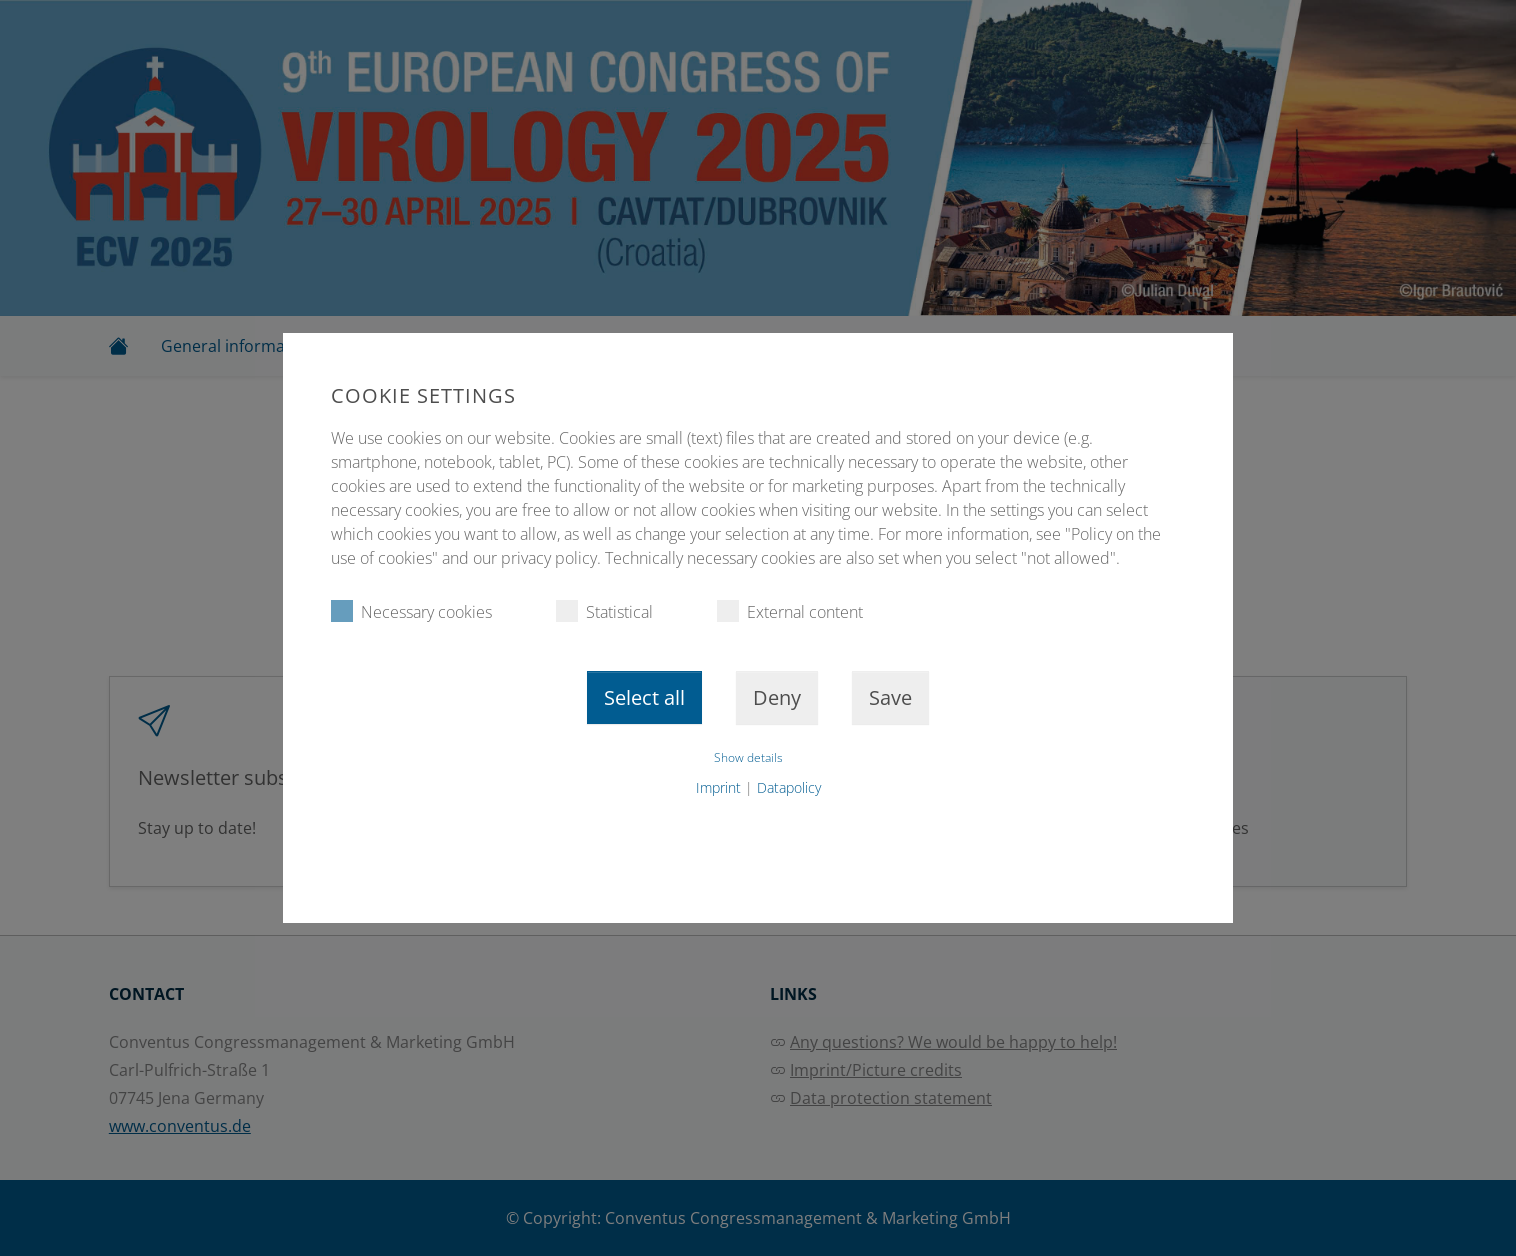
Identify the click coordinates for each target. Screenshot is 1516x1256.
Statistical (604, 611)
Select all (644, 697)
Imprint (718, 787)
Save (890, 697)
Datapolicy (789, 787)
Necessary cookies (411, 611)
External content (790, 611)
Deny (777, 697)
